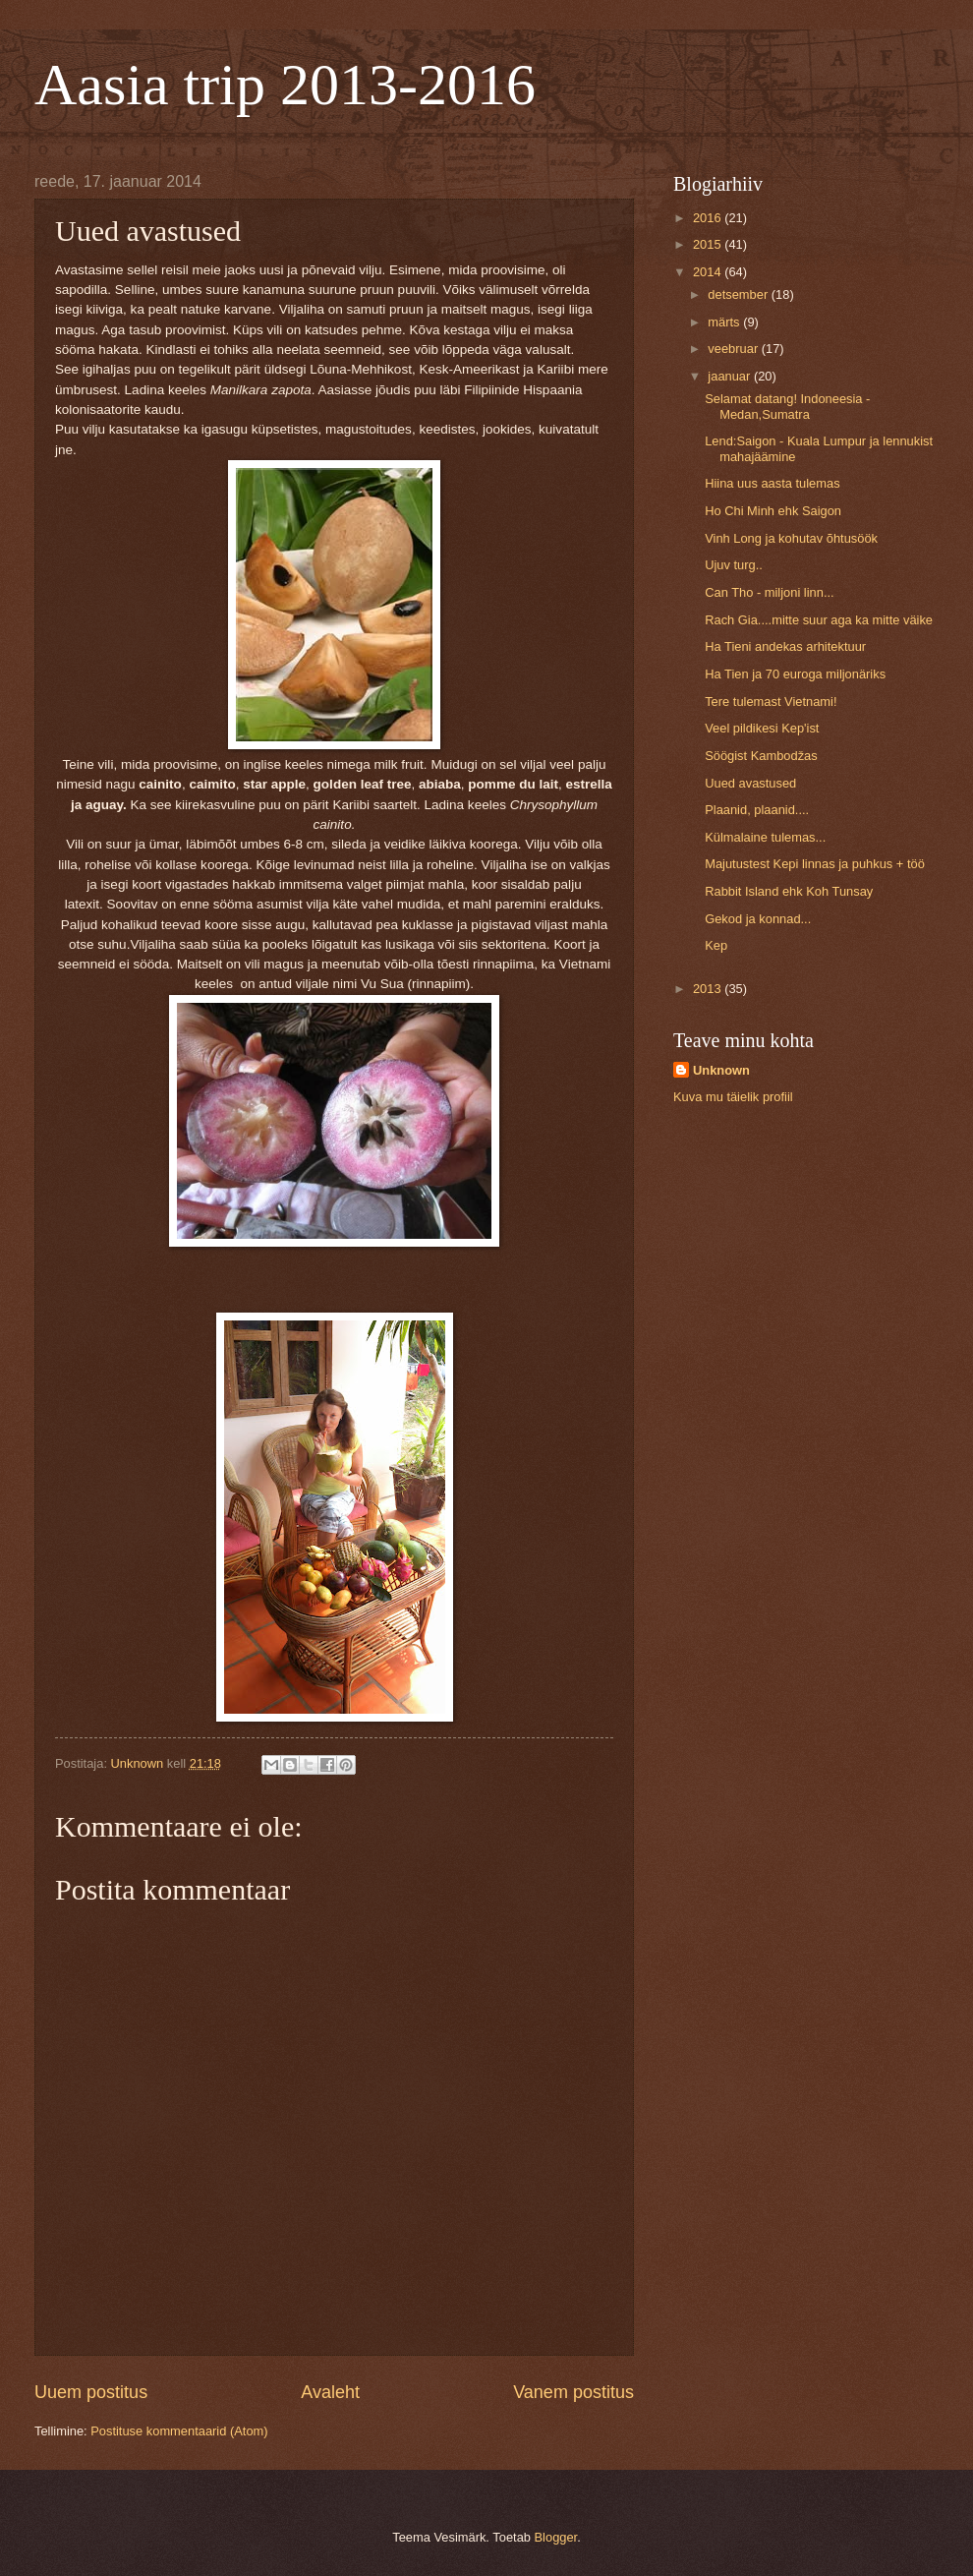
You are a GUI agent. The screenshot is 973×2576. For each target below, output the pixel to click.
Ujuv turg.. (734, 564)
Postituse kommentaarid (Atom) (178, 2431)
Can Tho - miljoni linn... (769, 592)
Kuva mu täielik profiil (733, 1096)
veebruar (734, 348)
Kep (716, 945)
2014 (708, 271)
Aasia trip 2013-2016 (285, 84)
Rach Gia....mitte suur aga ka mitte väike (819, 620)
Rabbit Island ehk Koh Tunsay (789, 891)
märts (725, 322)
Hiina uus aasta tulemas (772, 483)
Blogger (556, 2537)
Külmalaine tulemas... (765, 837)
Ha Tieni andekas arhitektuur (785, 646)
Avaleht (330, 2392)
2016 (708, 217)
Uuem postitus (90, 2392)
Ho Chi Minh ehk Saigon (773, 510)
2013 (708, 988)
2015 (708, 244)
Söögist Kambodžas (761, 755)
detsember (739, 294)
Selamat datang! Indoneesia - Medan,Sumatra (787, 406)
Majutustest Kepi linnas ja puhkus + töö (815, 863)
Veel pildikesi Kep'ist (762, 728)
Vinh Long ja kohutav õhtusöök (791, 538)
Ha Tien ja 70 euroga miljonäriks (795, 674)
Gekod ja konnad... (758, 918)
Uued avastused (750, 783)
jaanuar (731, 376)
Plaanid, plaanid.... (757, 809)
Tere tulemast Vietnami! (770, 701)
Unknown (721, 1070)
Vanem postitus (573, 2392)
